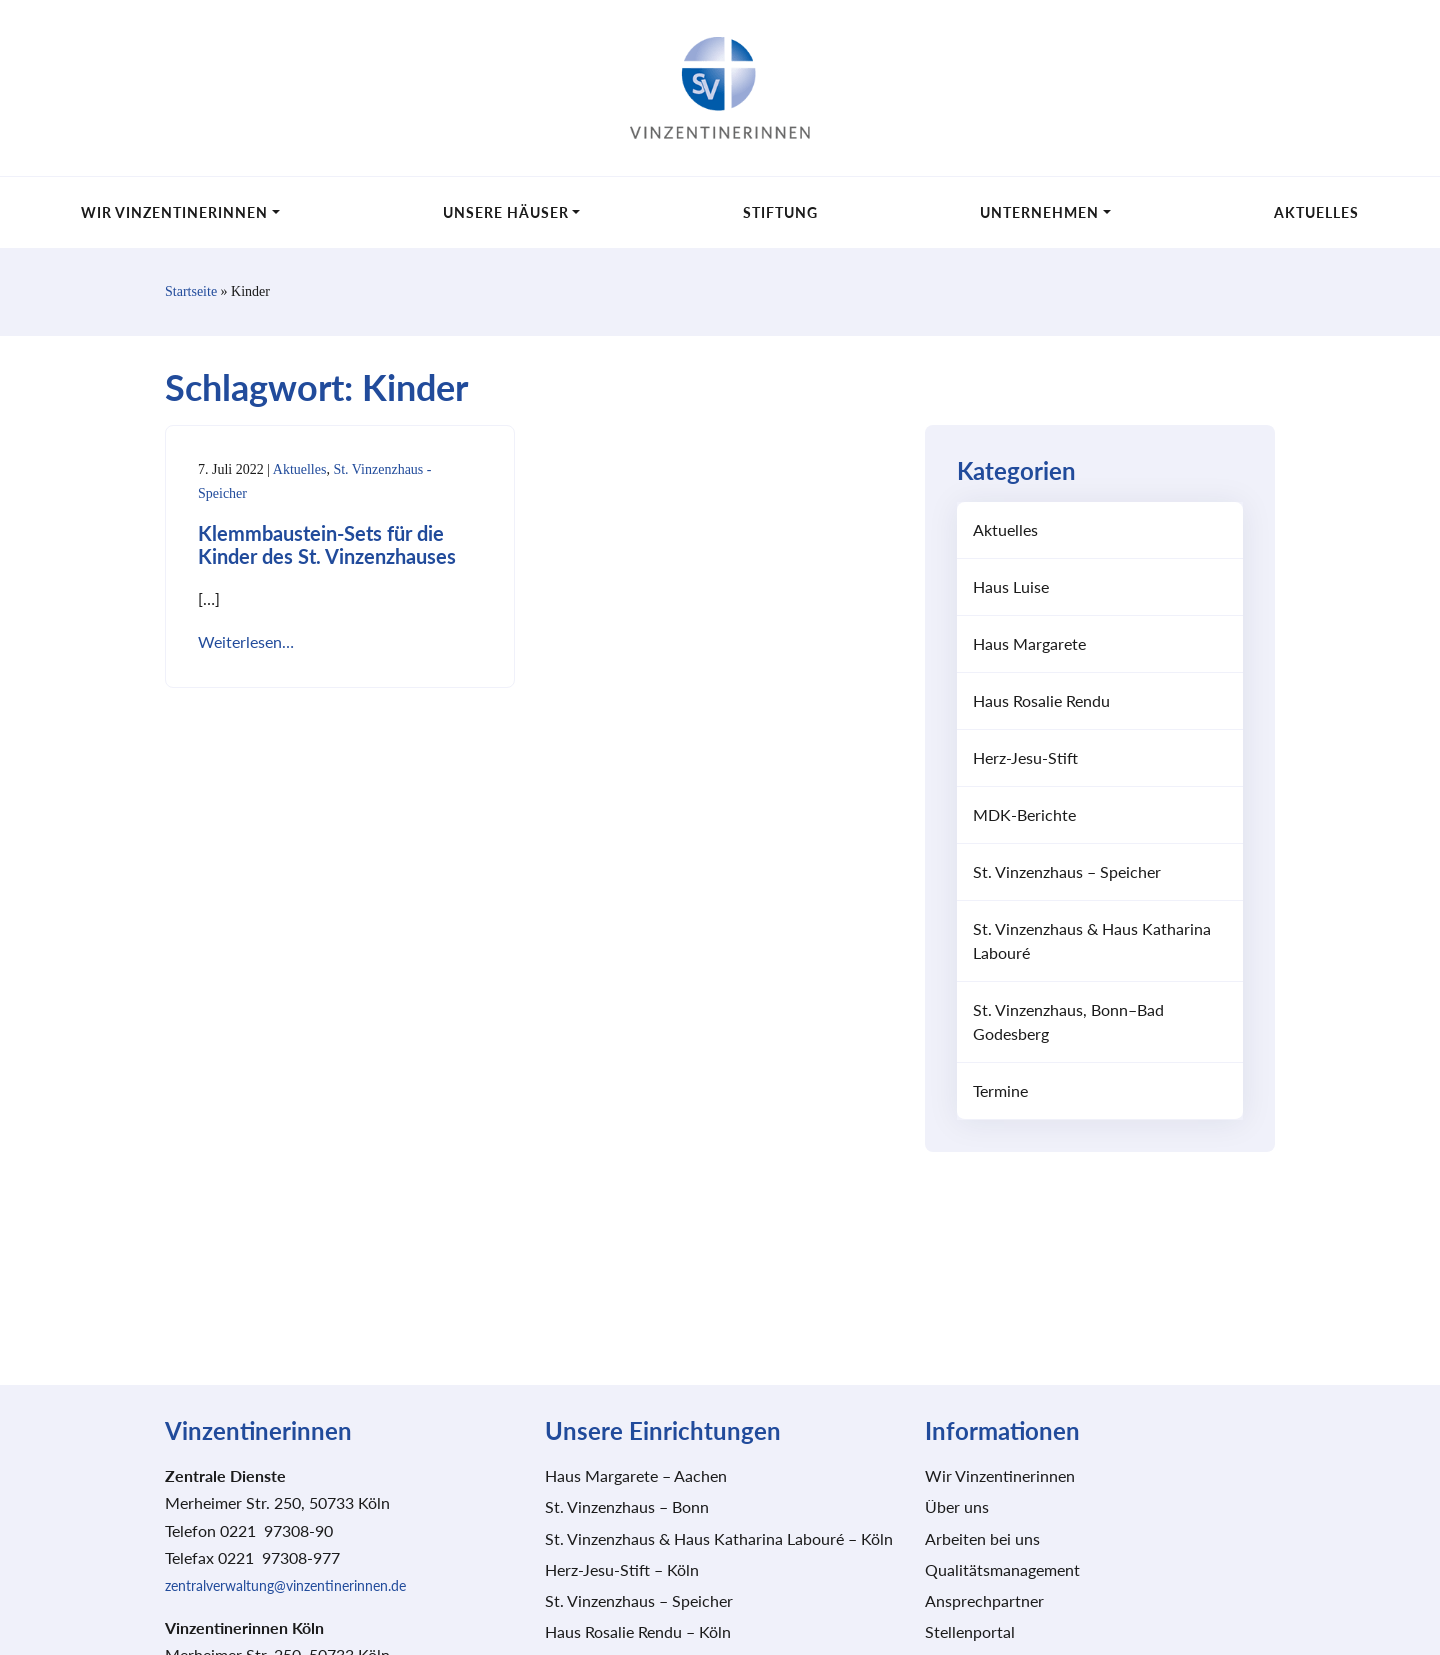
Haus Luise (1011, 587)
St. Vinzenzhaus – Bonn (627, 1507)
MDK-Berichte (1024, 815)
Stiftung (780, 212)
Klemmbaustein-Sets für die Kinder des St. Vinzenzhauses (327, 546)
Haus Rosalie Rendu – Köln (638, 1632)
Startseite (191, 292)
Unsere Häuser (506, 212)
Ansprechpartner (984, 1601)
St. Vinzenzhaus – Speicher (1067, 872)
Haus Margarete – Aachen (636, 1476)
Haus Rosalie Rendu (1041, 701)
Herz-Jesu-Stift (1025, 758)
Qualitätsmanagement (1002, 1570)
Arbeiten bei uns (982, 1539)
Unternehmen (1039, 212)
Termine (1000, 1091)
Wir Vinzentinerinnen (174, 212)
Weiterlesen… (246, 642)
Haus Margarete (1029, 644)
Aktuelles (1316, 212)
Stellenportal (970, 1632)
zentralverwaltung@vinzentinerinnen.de (285, 1586)
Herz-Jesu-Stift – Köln (622, 1570)
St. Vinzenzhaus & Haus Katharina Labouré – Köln (719, 1539)
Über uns (957, 1507)
